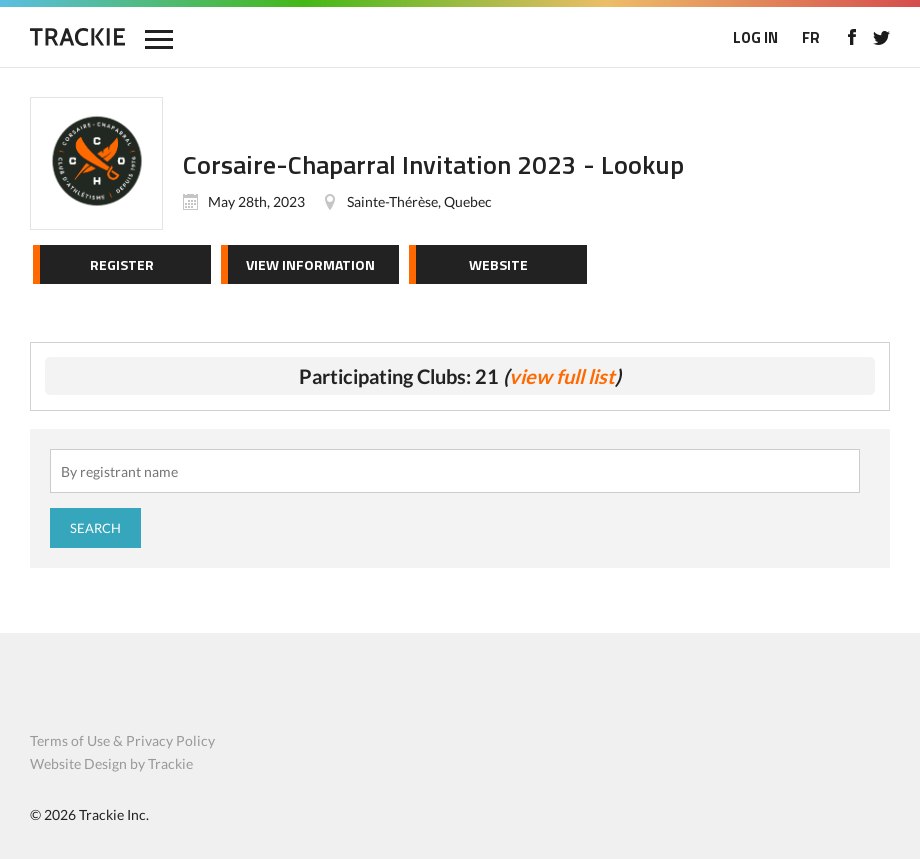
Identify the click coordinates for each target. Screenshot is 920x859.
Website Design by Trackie (111, 763)
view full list (562, 376)
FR (811, 37)
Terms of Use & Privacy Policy (122, 740)
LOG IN (755, 37)
